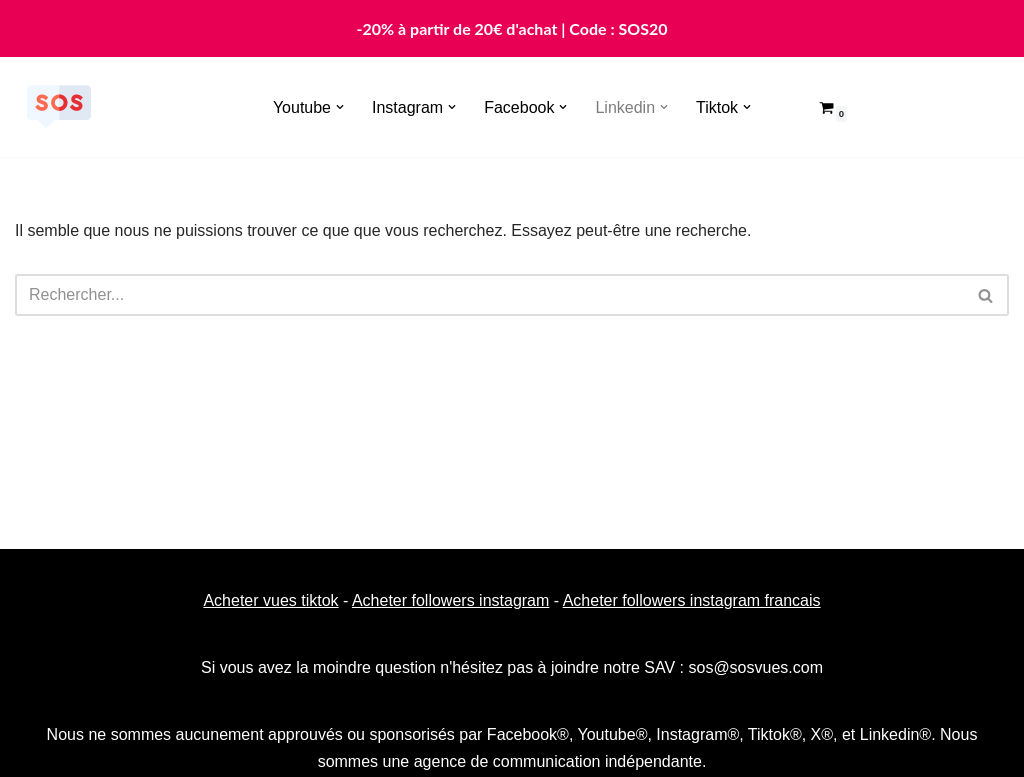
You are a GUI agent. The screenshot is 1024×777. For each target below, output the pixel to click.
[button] (340, 107)
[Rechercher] (489, 295)
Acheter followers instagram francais (692, 600)
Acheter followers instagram (450, 600)
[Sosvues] (59, 107)
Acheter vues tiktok (270, 600)
